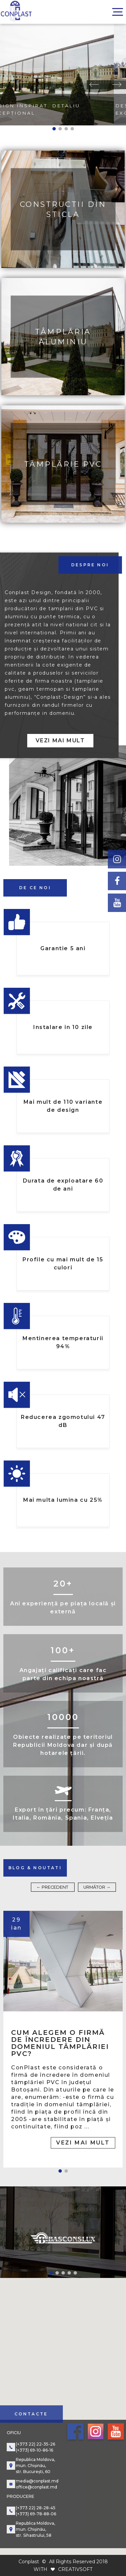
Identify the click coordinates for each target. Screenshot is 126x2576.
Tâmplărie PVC (63, 463)
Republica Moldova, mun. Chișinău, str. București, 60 (35, 2465)
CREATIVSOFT (75, 2569)
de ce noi (35, 887)
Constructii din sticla (63, 209)
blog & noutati (35, 1867)
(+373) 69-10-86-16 (34, 2450)
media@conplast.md (37, 2480)
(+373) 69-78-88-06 (36, 2513)
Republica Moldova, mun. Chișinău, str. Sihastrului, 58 (35, 2529)
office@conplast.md (36, 2486)
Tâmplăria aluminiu (63, 336)
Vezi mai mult (60, 740)
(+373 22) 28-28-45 (35, 2507)
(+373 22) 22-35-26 (35, 2444)
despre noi (90, 564)
